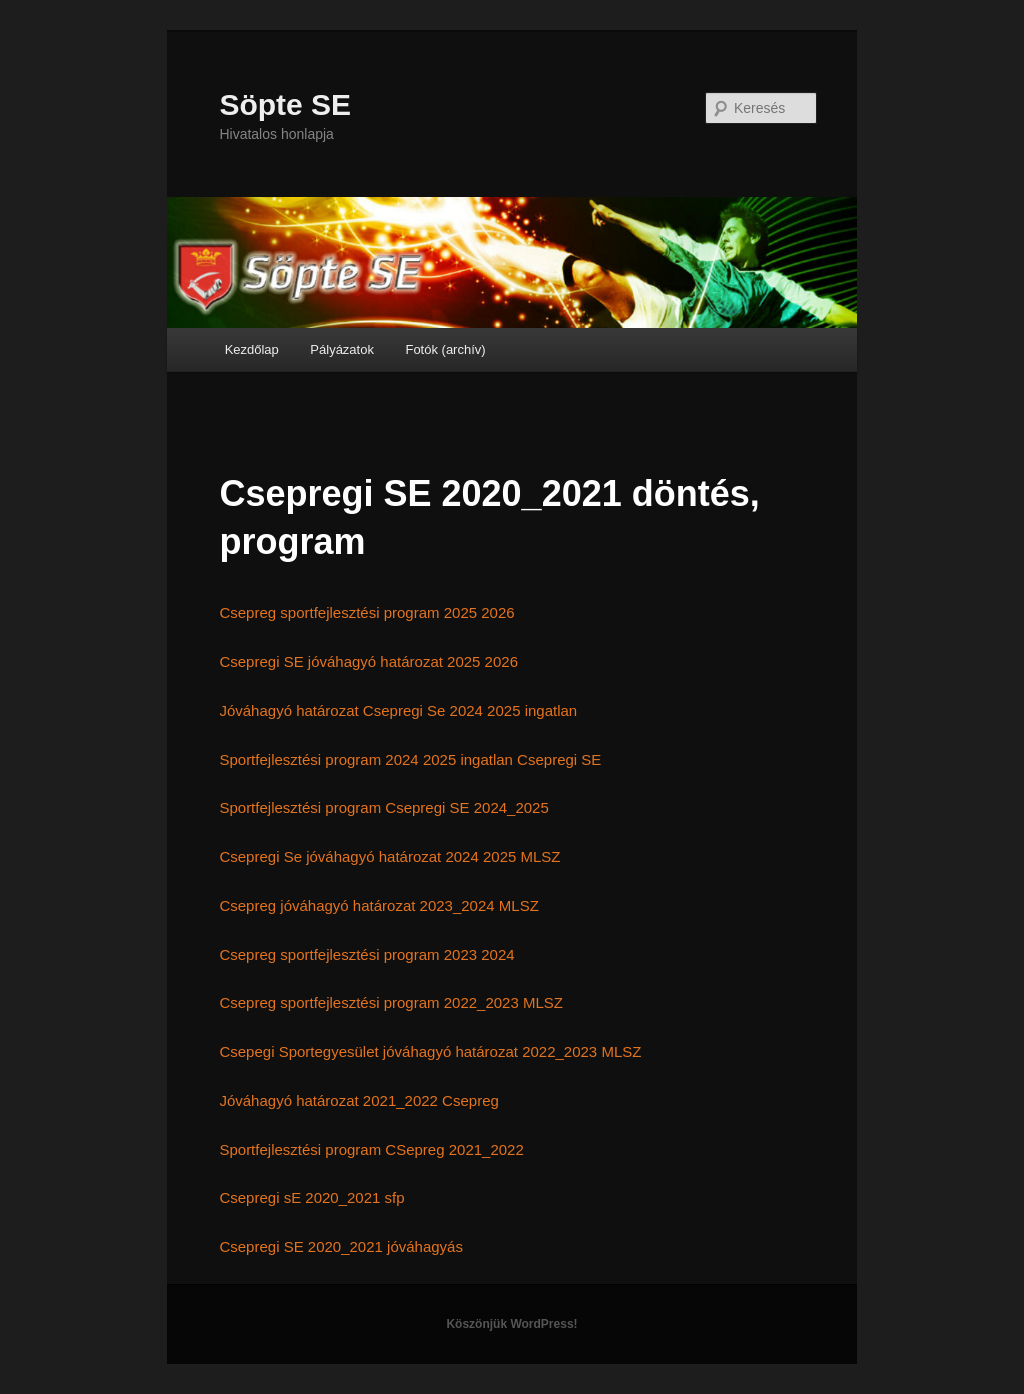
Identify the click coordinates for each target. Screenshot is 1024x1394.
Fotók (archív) (445, 349)
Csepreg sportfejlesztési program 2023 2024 (366, 954)
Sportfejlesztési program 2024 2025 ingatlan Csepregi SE (410, 759)
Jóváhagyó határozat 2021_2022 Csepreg (358, 1100)
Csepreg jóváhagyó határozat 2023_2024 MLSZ (378, 905)
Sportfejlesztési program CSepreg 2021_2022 (371, 1149)
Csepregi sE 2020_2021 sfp (311, 1197)
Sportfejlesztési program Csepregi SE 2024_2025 (383, 807)
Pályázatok (342, 349)
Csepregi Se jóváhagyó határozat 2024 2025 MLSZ (389, 856)
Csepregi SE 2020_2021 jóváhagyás (341, 1246)
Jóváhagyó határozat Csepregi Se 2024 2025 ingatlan (398, 710)
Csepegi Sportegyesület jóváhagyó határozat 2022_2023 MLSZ (430, 1051)
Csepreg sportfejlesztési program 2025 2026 (366, 612)
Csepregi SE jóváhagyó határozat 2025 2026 (368, 661)
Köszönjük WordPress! (511, 1324)
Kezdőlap (252, 349)
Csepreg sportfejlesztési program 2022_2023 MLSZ (391, 1002)
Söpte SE (285, 104)
